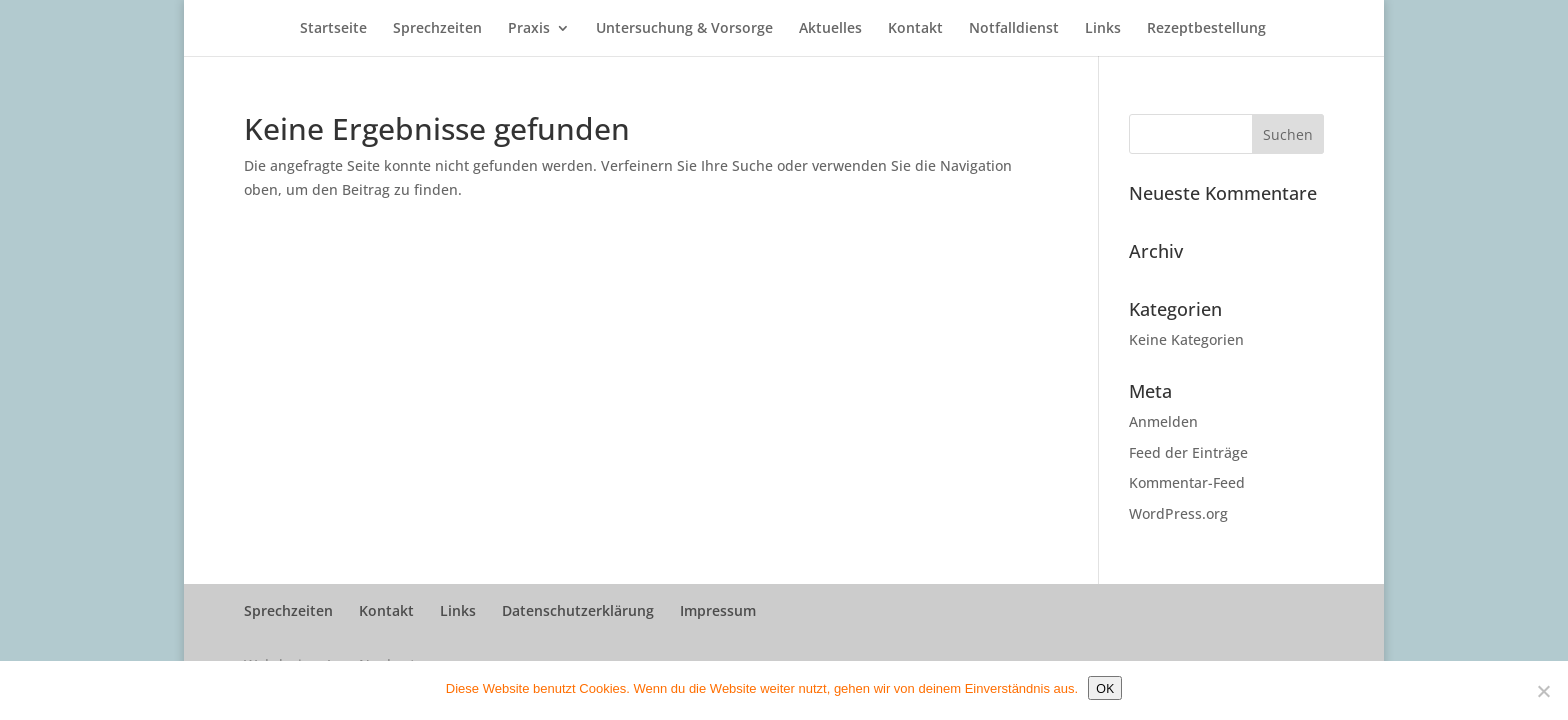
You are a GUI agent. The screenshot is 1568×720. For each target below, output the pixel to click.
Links (1103, 29)
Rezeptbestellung (1206, 29)
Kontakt (915, 29)
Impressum (718, 610)
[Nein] (1543, 691)
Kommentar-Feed (1187, 482)
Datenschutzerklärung (578, 610)
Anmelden (1163, 421)
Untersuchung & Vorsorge (684, 29)
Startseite (333, 29)
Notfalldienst (1014, 29)
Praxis (529, 29)
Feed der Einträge (1188, 452)
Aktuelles (830, 29)
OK (1105, 688)
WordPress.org (1178, 513)
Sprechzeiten (437, 29)
